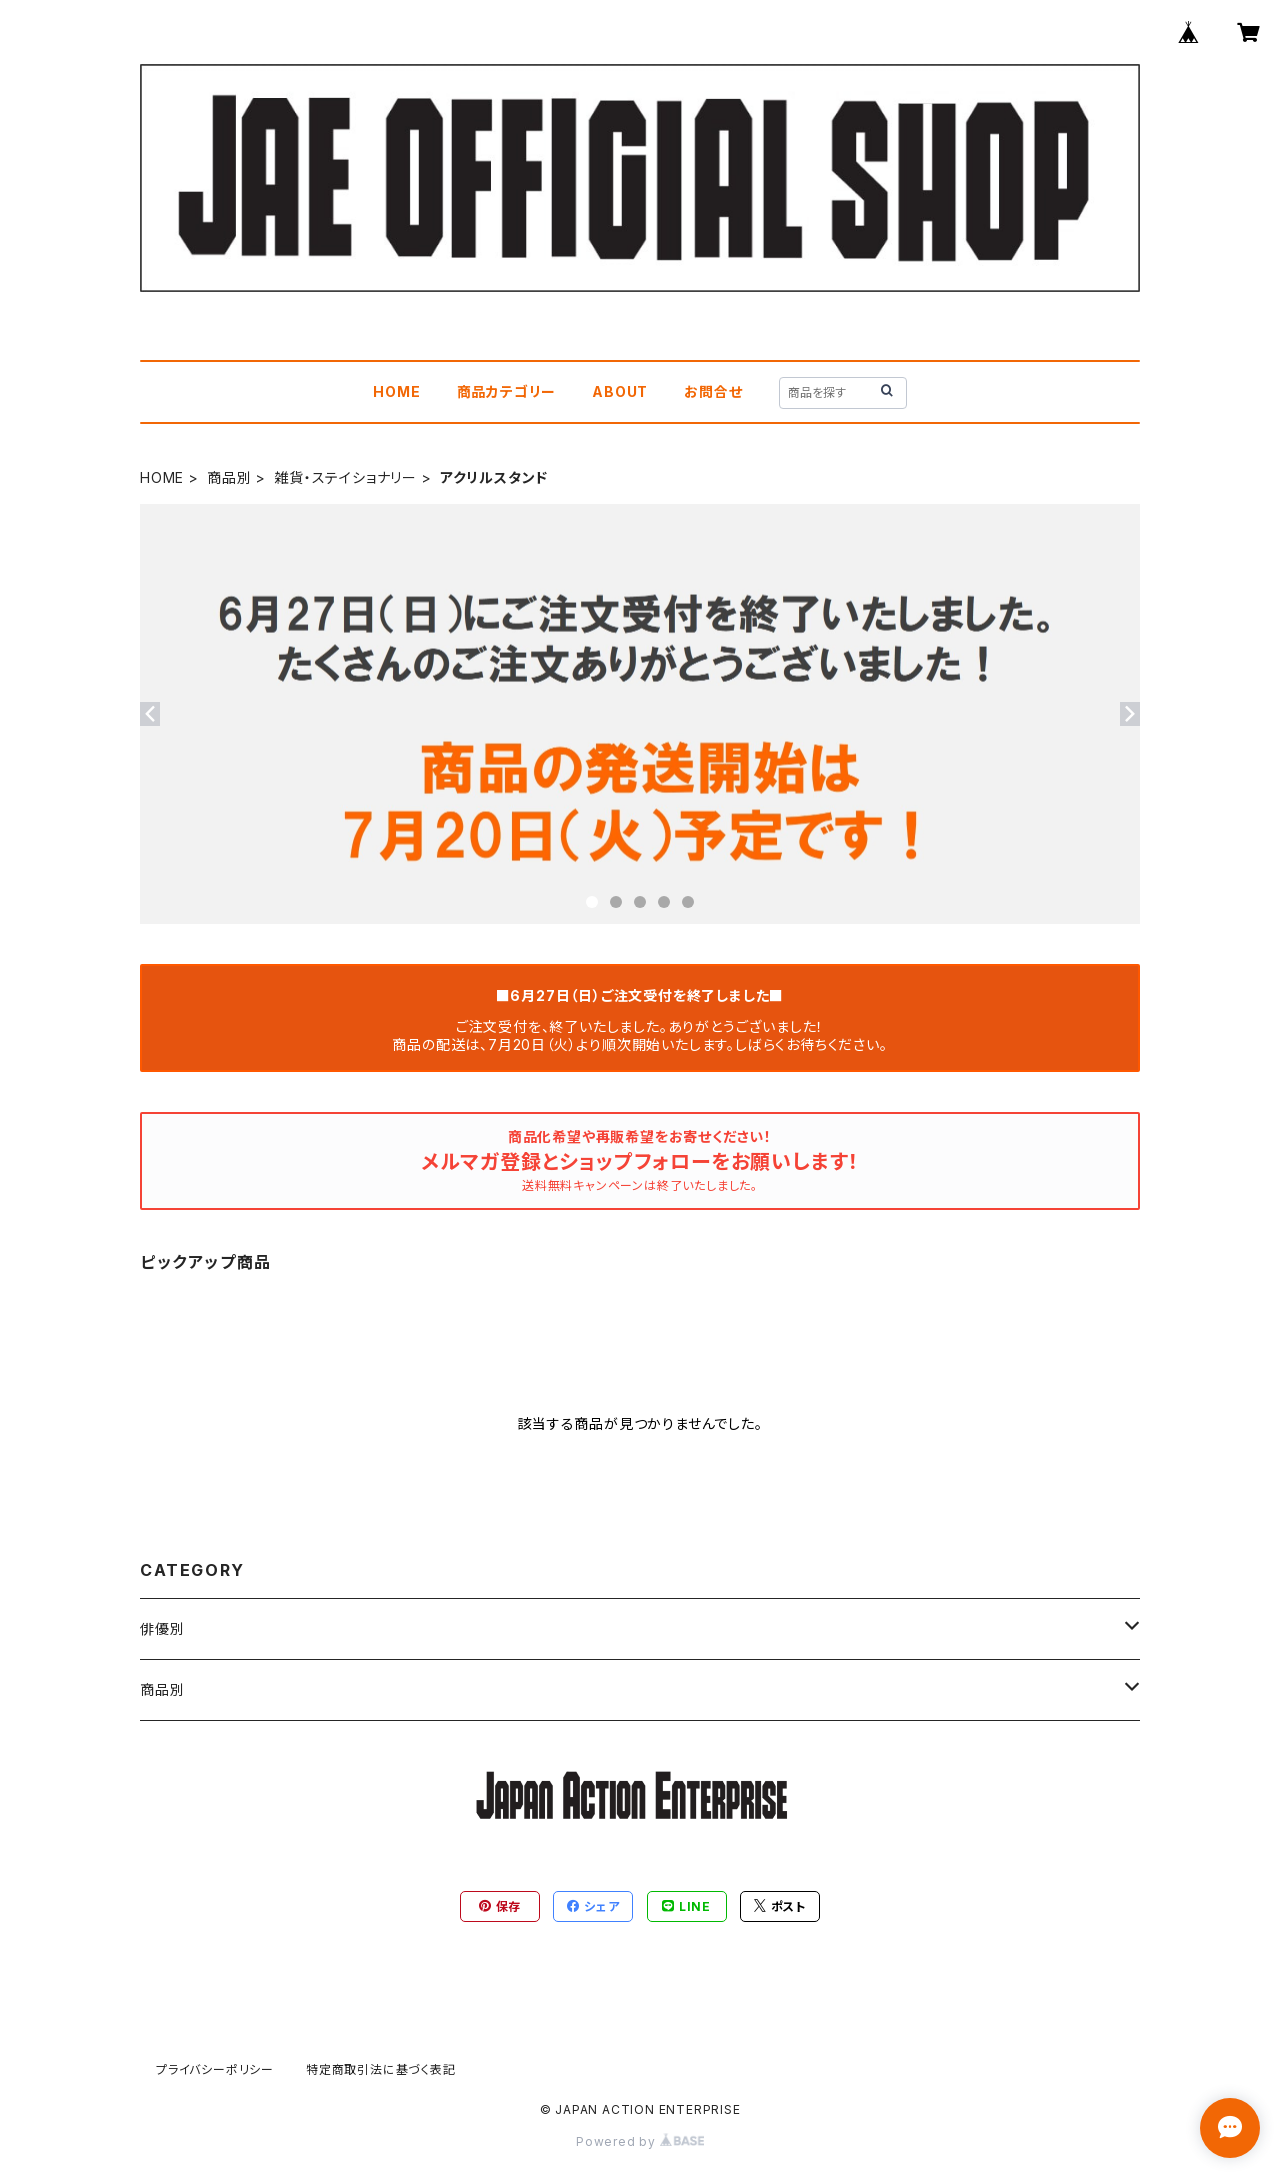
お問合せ (713, 391)
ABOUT (620, 391)
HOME (396, 391)
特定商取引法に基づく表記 (381, 2069)
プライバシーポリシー (215, 2069)
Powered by (640, 2141)
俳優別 (162, 1628)
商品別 (229, 477)
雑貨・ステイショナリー (345, 477)
